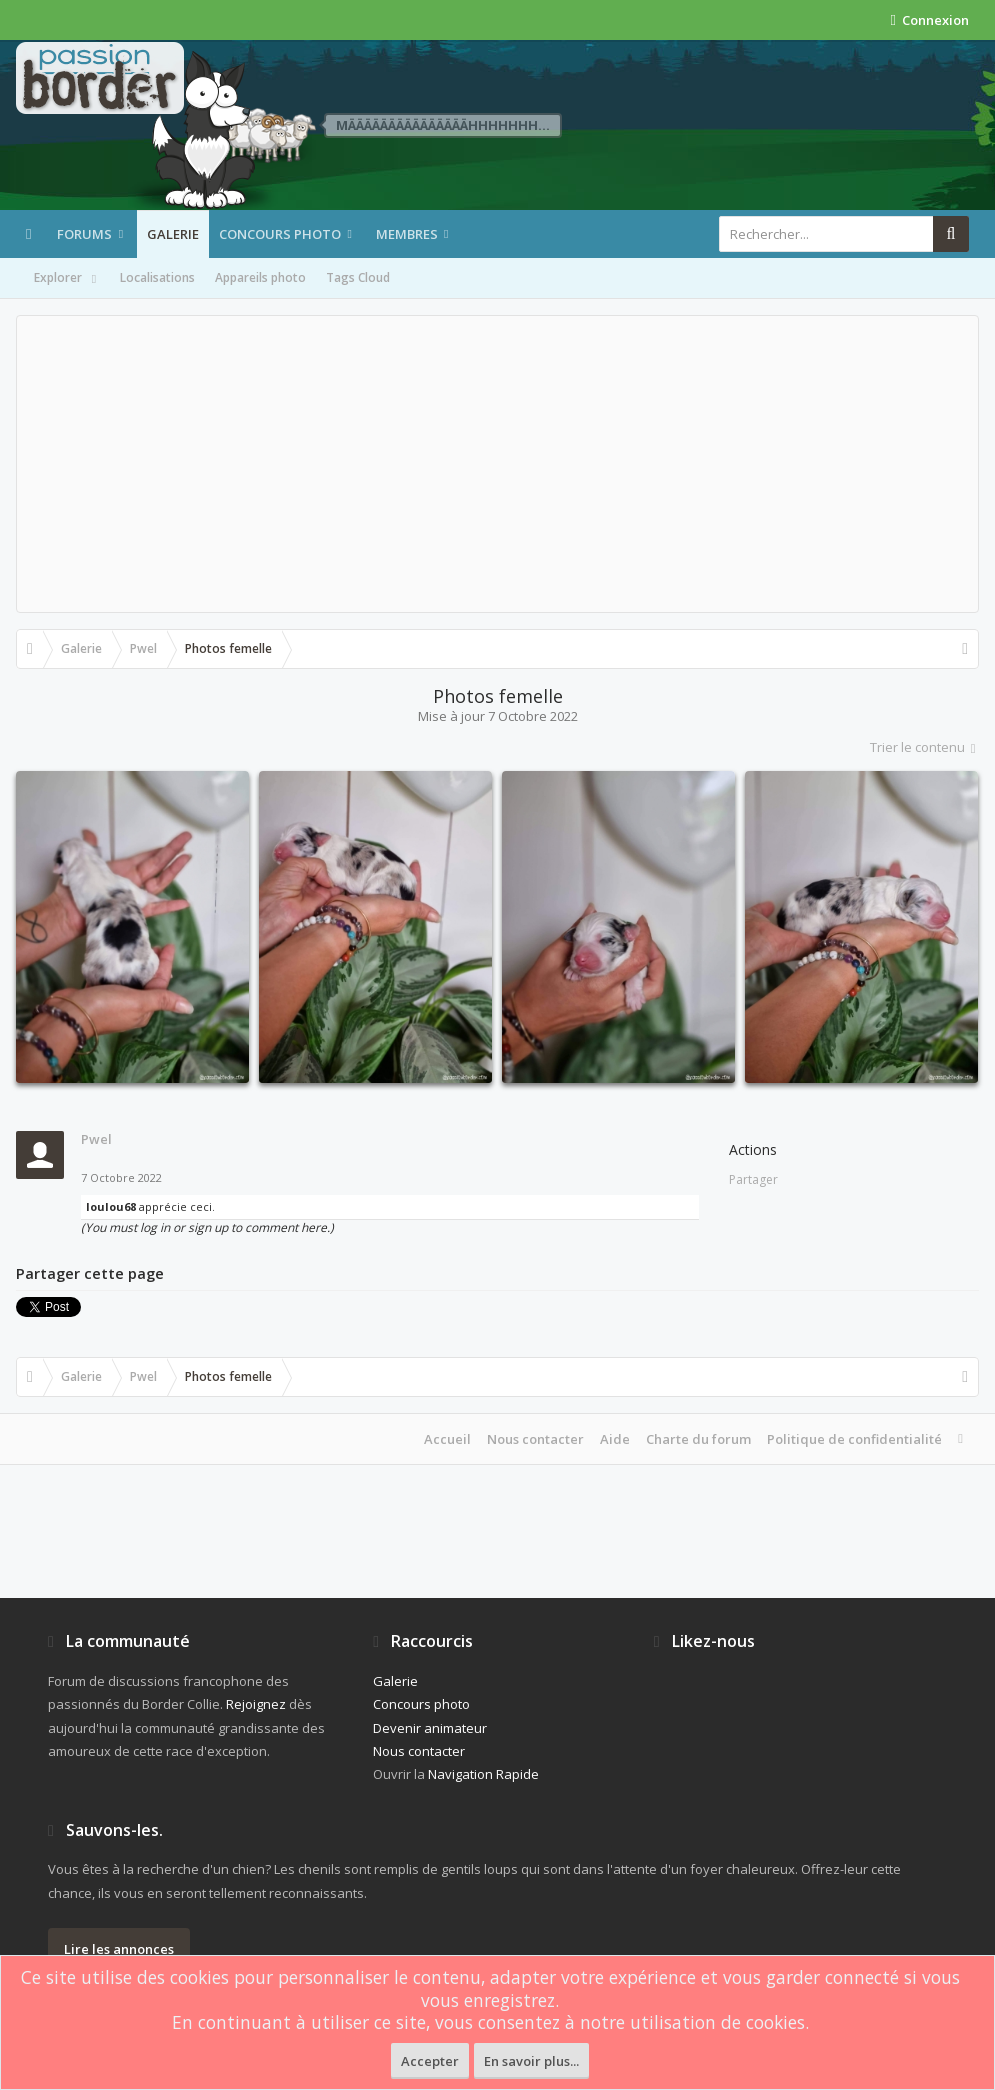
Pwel (96, 1139)
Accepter (430, 2061)
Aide (615, 1439)
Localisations (157, 277)
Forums (84, 234)
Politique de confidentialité (854, 1439)
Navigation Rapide (483, 1774)
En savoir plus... (531, 2061)
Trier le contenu (924, 747)
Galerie (173, 234)
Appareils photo (260, 277)
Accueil (447, 1439)
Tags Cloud (358, 277)
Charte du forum (698, 1439)
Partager (753, 1179)
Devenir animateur (430, 1728)
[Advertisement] (497, 464)
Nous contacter (535, 1439)
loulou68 (111, 1206)
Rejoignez (256, 1704)
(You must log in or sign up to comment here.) (207, 1227)
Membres (407, 234)
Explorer (67, 279)
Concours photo (280, 234)
